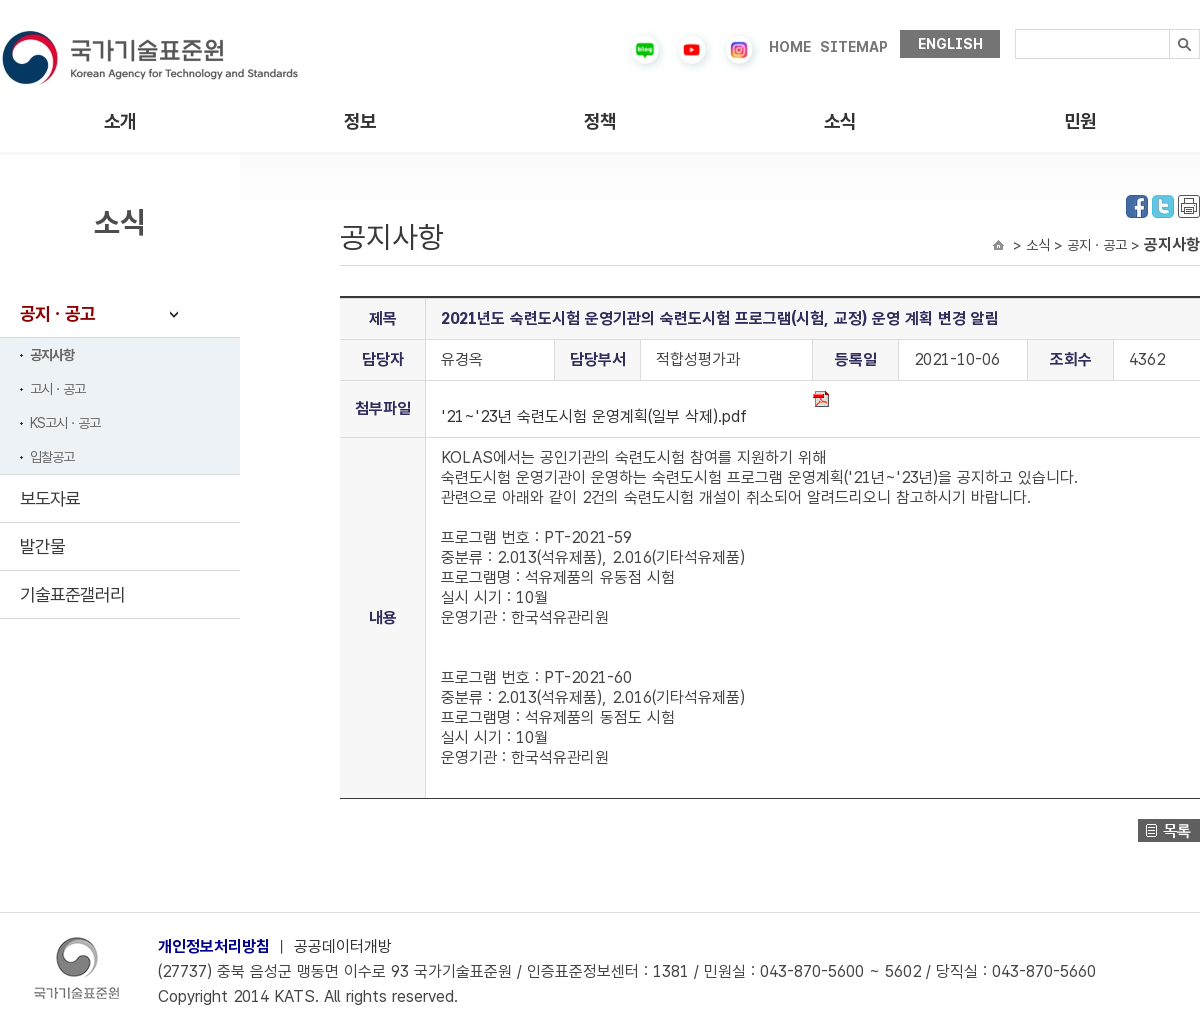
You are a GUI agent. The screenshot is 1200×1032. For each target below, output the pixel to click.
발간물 (42, 546)
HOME (790, 47)
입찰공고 (52, 457)
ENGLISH (950, 44)
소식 (840, 121)
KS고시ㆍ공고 (65, 423)
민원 (1080, 121)
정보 (360, 121)
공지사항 (52, 355)
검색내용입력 (1015, 29)
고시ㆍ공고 (57, 389)
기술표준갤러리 (72, 594)
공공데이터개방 (343, 946)
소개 (120, 121)
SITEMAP (854, 47)
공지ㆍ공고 (57, 313)
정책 (600, 121)
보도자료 (50, 498)
